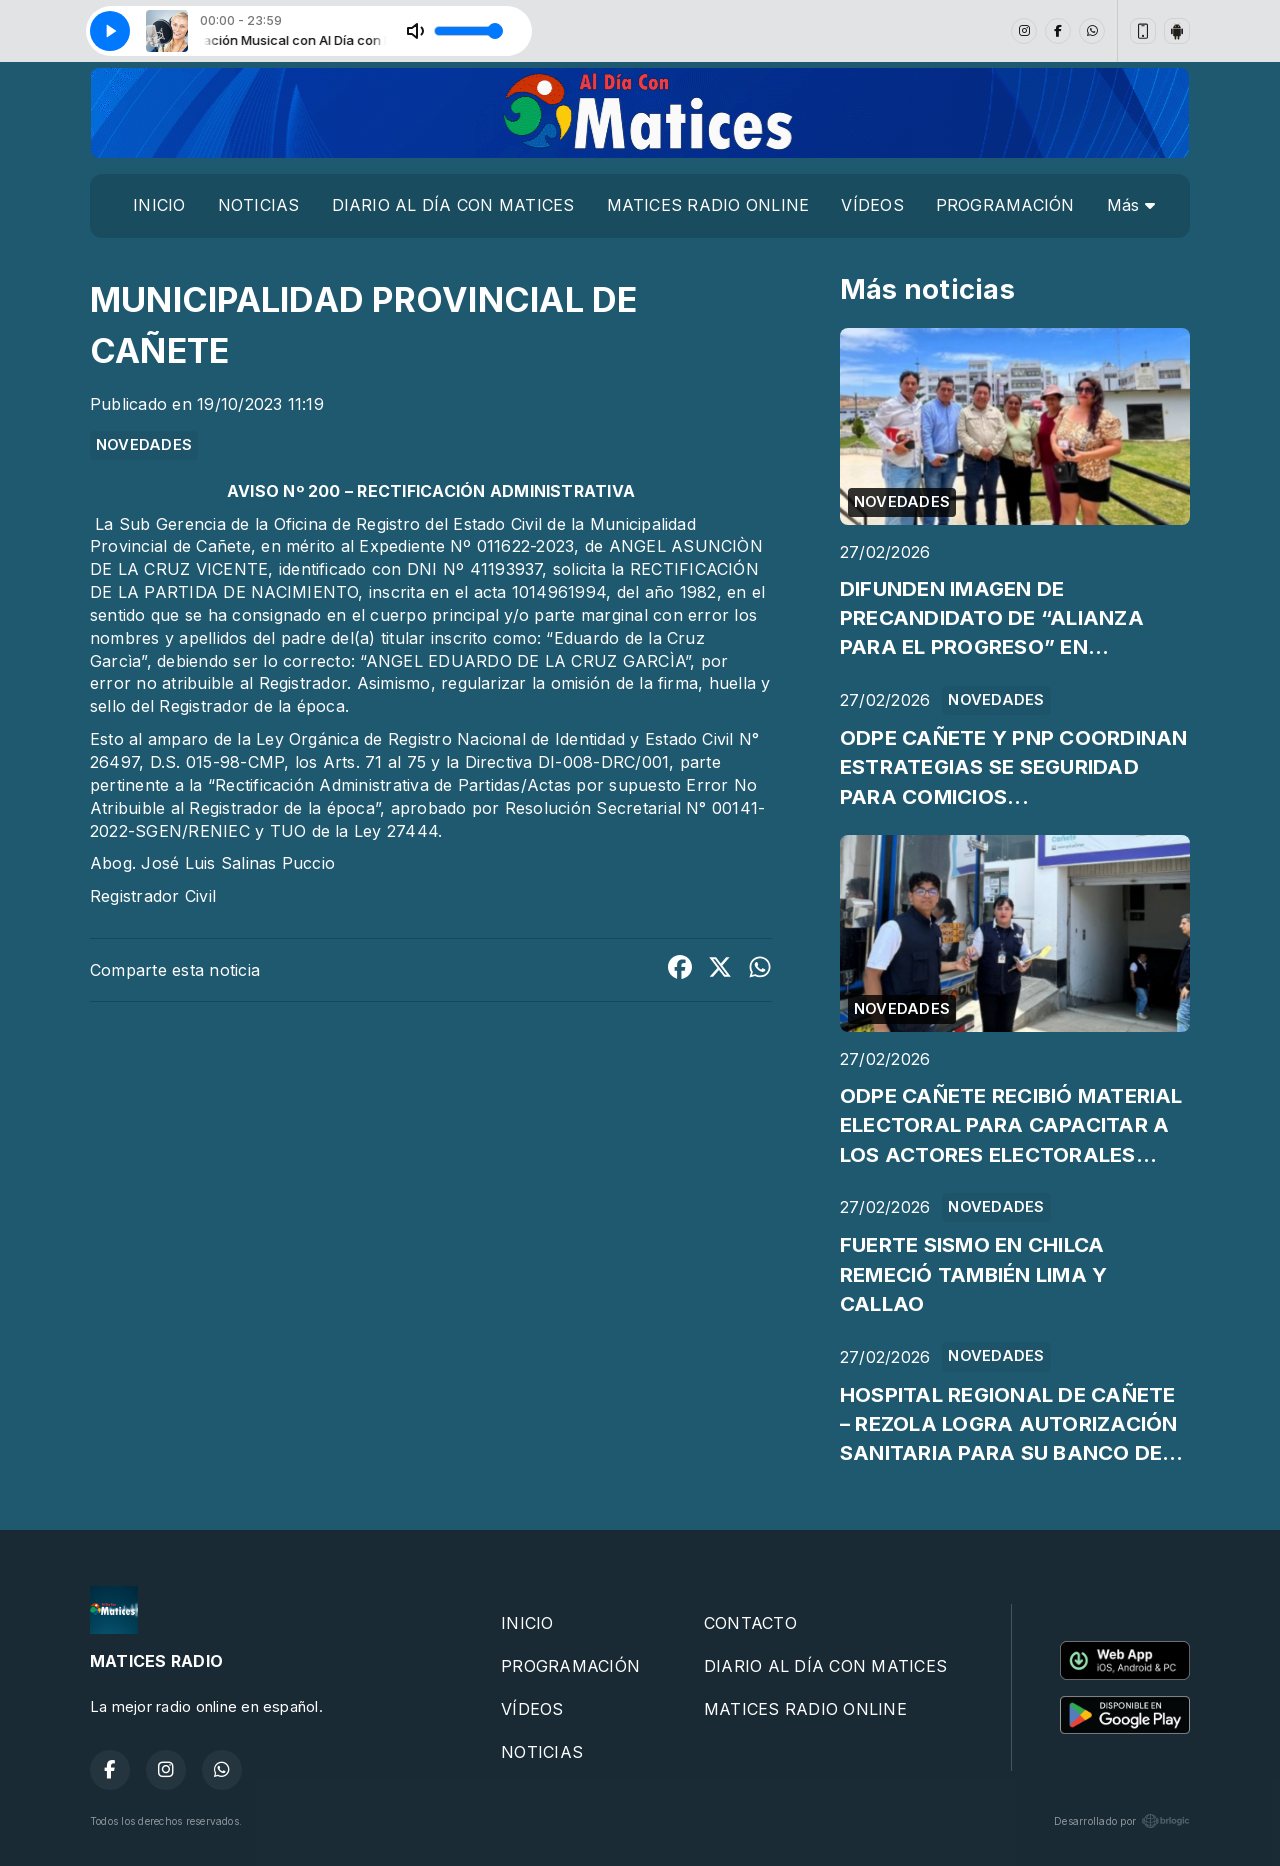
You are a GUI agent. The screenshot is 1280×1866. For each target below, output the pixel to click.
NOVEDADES (144, 445)
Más (1131, 205)
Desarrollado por (1122, 1821)
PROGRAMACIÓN (1005, 205)
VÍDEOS (872, 205)
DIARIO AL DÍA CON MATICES (453, 205)
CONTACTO (750, 1623)
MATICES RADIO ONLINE (708, 205)
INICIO (159, 205)
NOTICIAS (259, 205)
